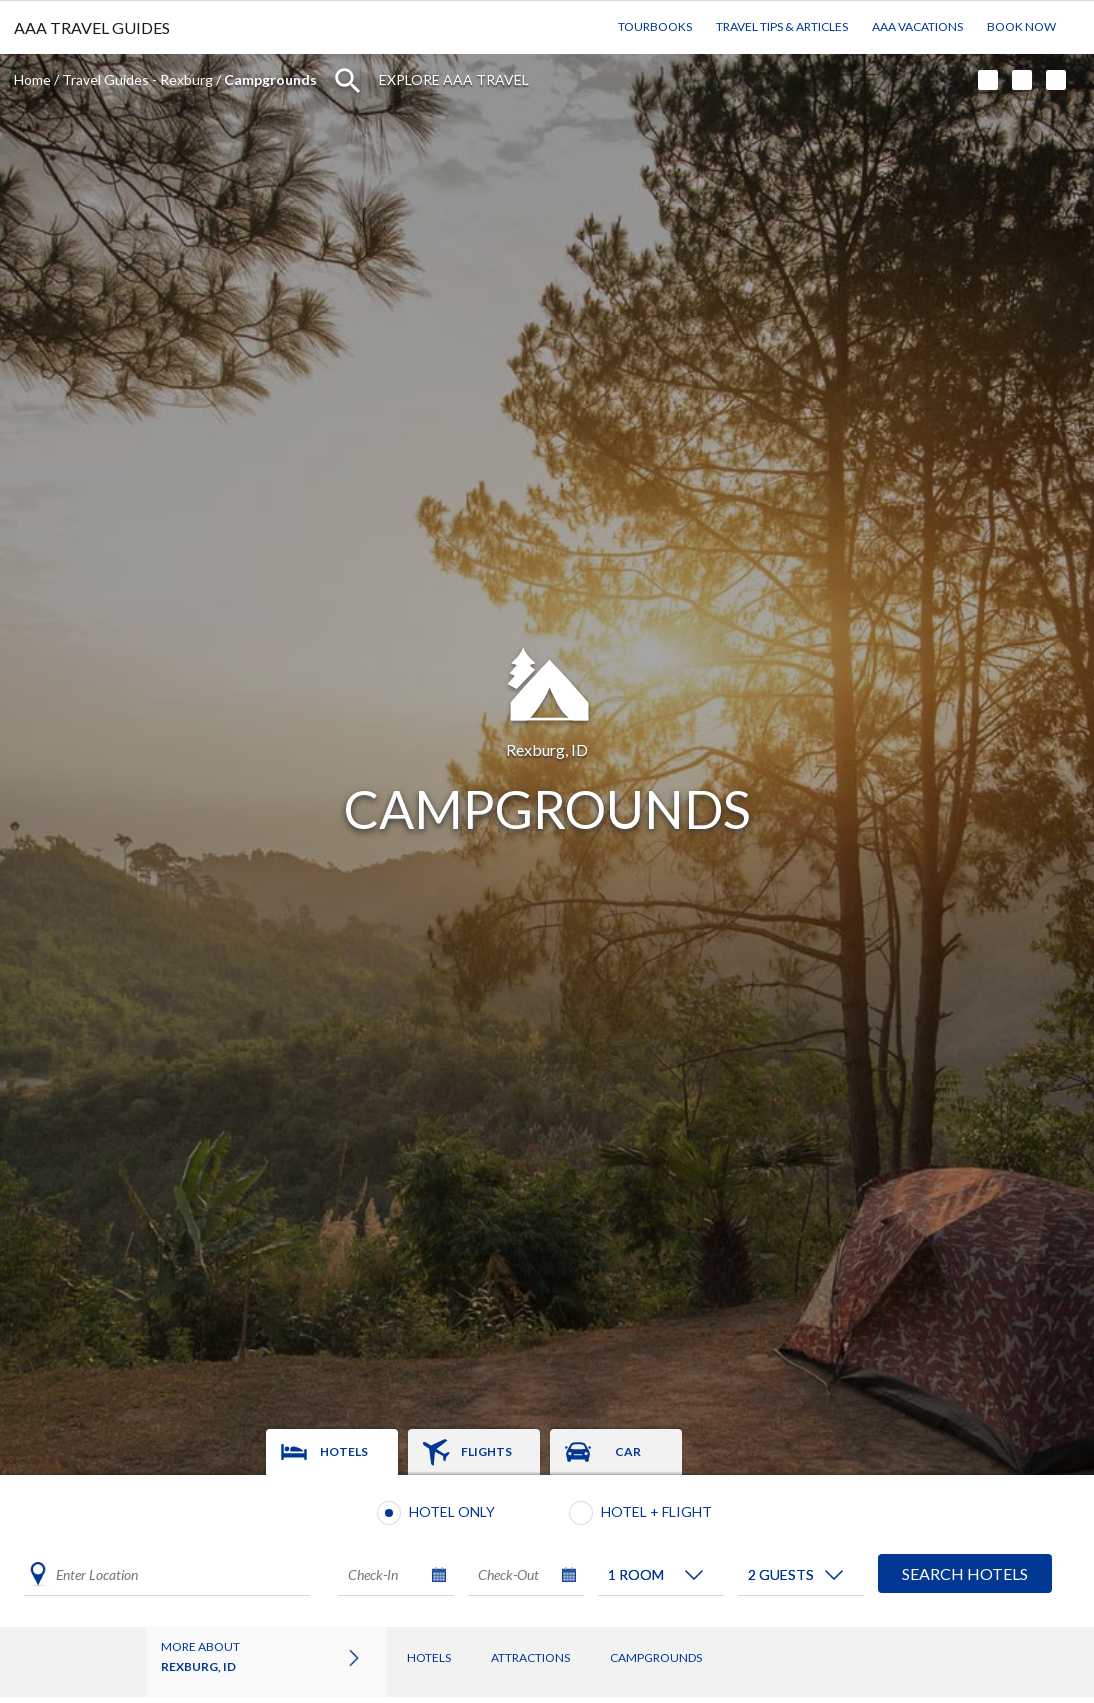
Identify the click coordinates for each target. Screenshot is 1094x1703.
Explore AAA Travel (454, 79)
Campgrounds (656, 1657)
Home (32, 79)
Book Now (1021, 26)
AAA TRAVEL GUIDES (92, 27)
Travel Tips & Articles (782, 26)
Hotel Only (452, 1511)
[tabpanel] (547, 1551)
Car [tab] (628, 1451)
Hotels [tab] (344, 1451)
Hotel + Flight (656, 1511)
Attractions (530, 1657)
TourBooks (655, 26)
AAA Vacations (917, 26)
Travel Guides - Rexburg (137, 79)
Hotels (429, 1657)
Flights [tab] (486, 1451)
